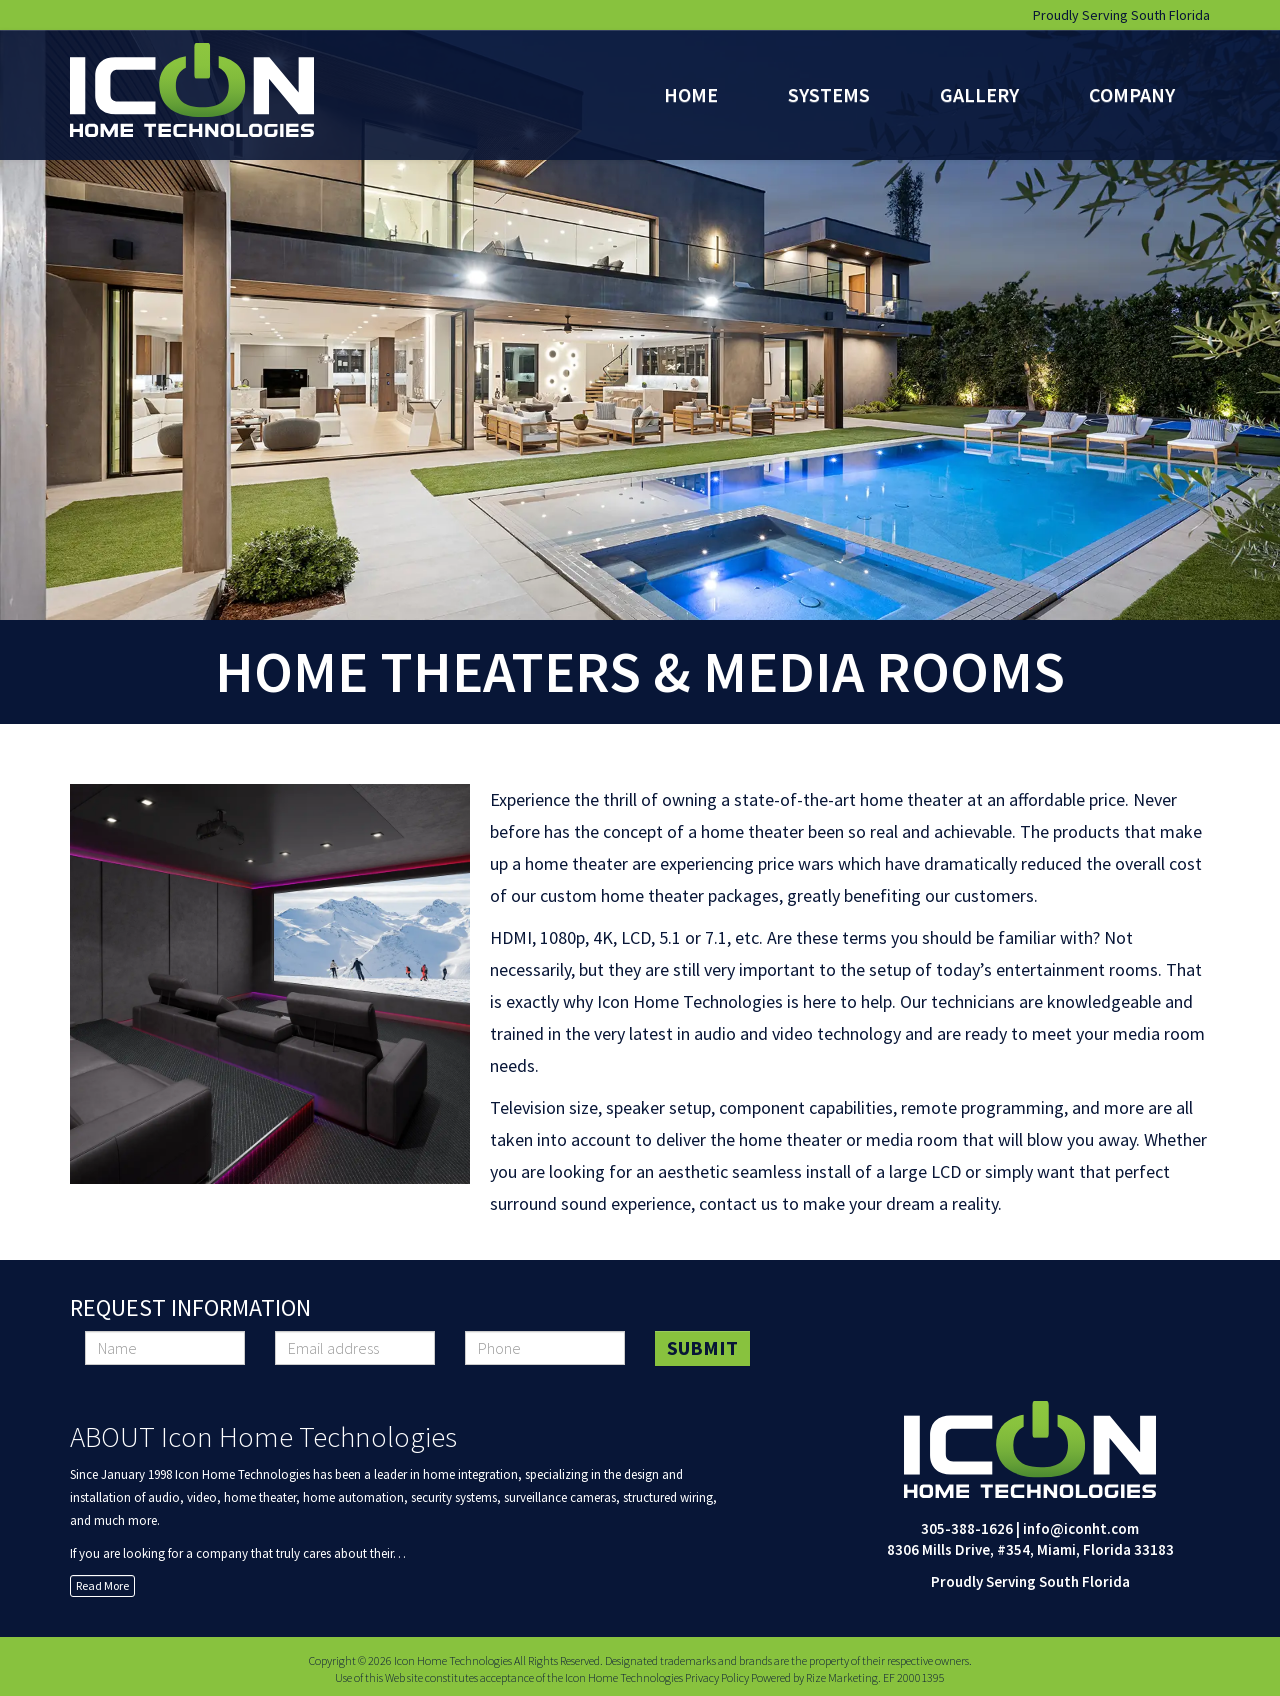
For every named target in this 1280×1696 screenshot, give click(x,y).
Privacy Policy (717, 1677)
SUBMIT (702, 1347)
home (691, 94)
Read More (102, 1585)
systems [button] (829, 94)
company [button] (1132, 94)
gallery (979, 94)
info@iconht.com (1081, 1528)
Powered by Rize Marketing (814, 1677)
